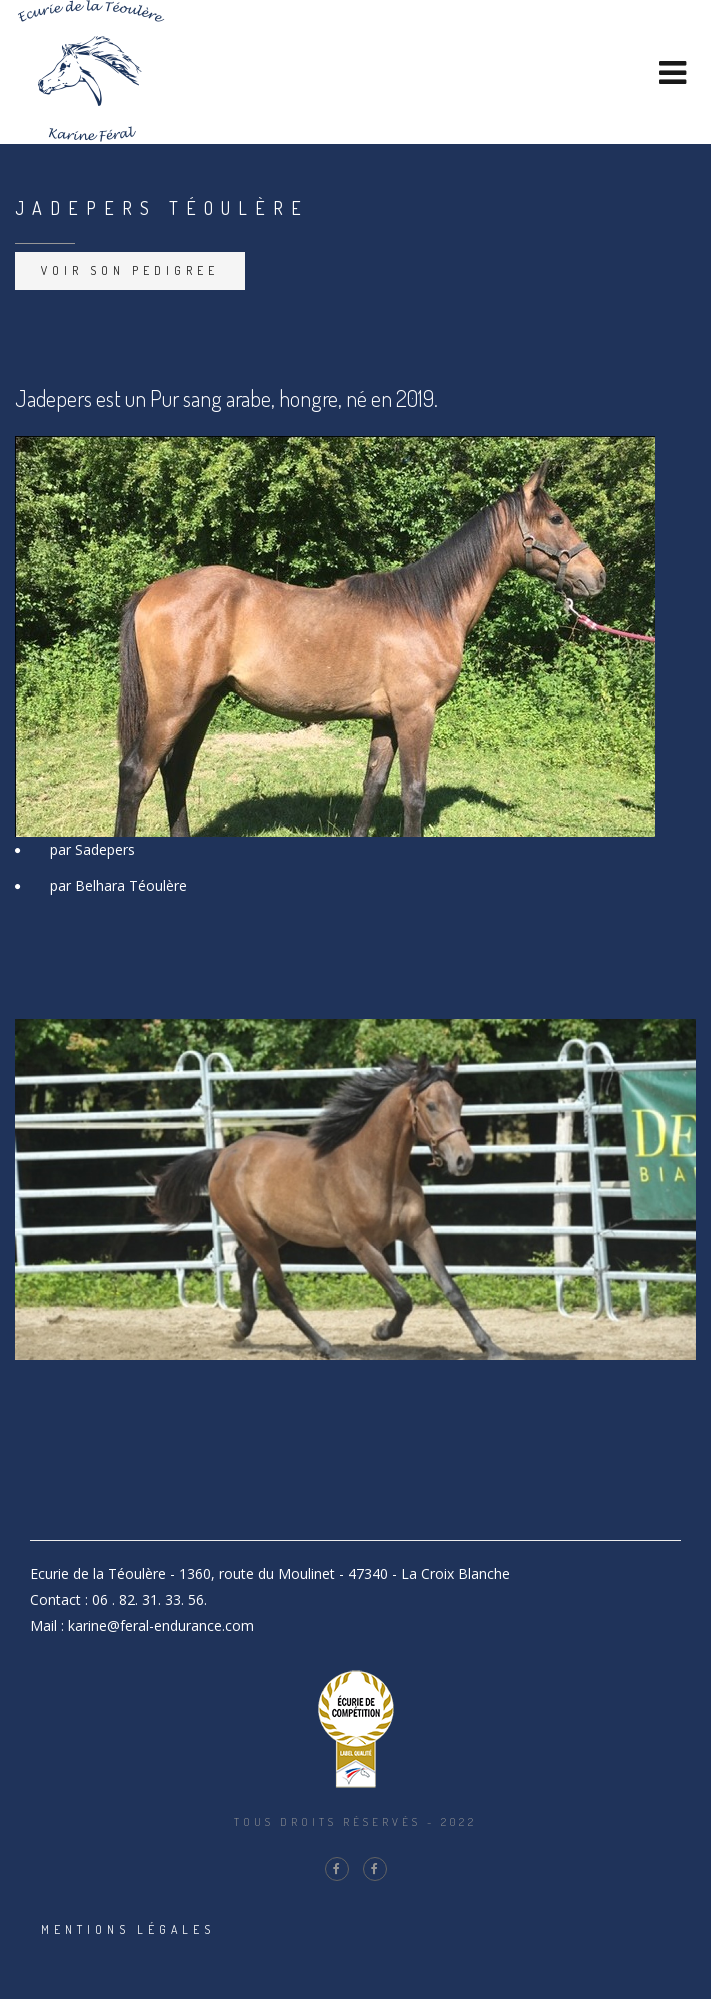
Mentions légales (128, 1929)
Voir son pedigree (130, 270)
